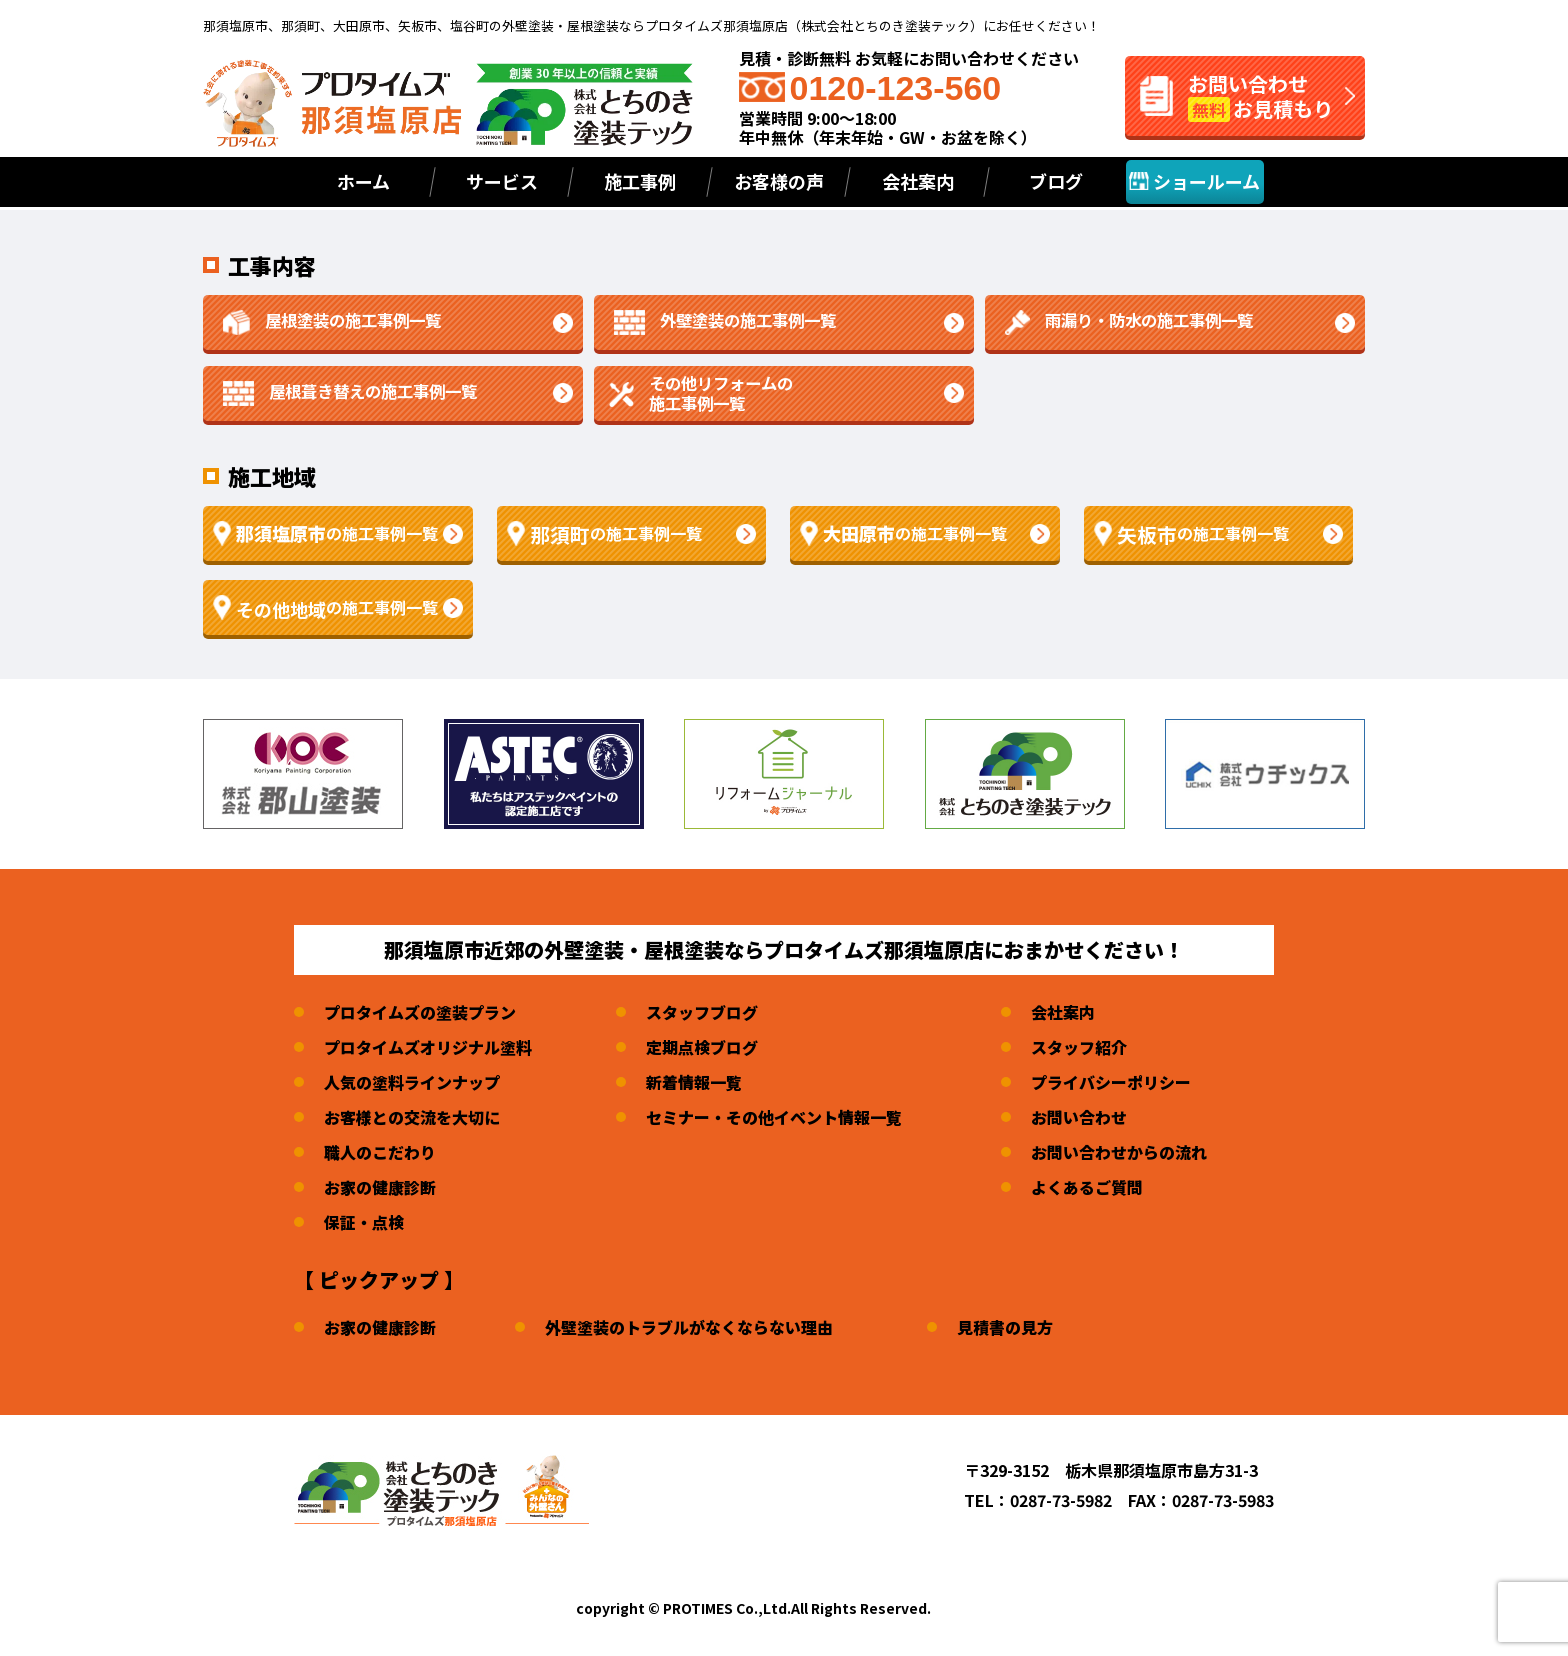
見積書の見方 (1005, 1327)
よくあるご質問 (1087, 1187)
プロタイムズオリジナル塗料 (428, 1047)
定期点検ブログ (702, 1047)
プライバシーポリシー (1111, 1082)
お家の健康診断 (380, 1187)
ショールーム (1194, 181)
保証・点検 (364, 1222)
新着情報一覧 (694, 1082)
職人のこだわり (380, 1152)
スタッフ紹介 (1079, 1047)
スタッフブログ (702, 1012)
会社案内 (1063, 1012)
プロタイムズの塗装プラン (420, 1012)
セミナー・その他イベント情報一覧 (774, 1117)
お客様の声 (779, 181)
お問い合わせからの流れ (1119, 1152)
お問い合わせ (1079, 1117)
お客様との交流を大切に (412, 1117)
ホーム (363, 181)
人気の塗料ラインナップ (412, 1082)
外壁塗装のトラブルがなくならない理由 (689, 1327)
